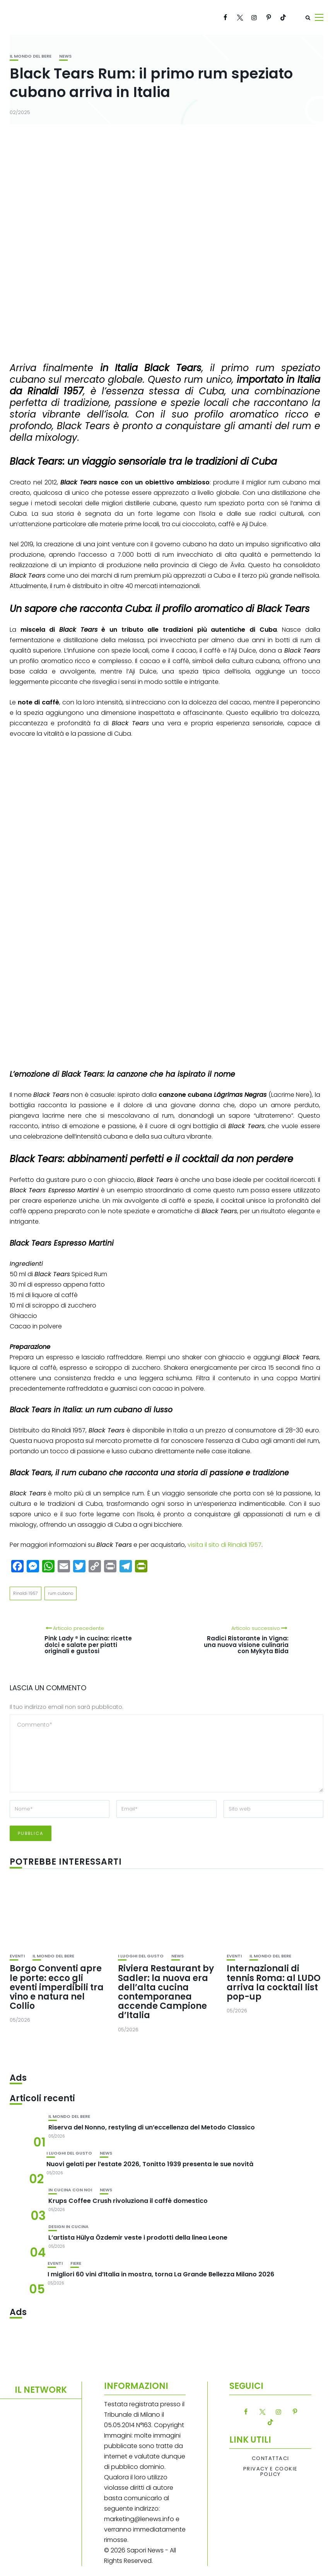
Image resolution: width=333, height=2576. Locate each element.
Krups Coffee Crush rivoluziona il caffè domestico (128, 2200)
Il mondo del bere (30, 56)
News (65, 56)
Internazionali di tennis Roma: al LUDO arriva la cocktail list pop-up (274, 1982)
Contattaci (270, 2458)
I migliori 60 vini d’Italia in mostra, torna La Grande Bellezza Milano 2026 (161, 2274)
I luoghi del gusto (141, 1956)
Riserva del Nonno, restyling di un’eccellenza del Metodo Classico (151, 2127)
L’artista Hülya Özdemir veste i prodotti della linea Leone (137, 2237)
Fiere (75, 2263)
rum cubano (60, 1593)
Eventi (17, 1956)
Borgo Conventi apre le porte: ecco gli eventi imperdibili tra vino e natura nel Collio (57, 1987)
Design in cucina (68, 2227)
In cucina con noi (70, 2190)
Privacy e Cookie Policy (270, 2471)
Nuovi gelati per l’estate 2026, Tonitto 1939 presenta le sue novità (149, 2164)
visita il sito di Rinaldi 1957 (224, 1544)
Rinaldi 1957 (25, 1593)
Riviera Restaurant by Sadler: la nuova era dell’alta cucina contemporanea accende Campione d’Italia (166, 1991)
